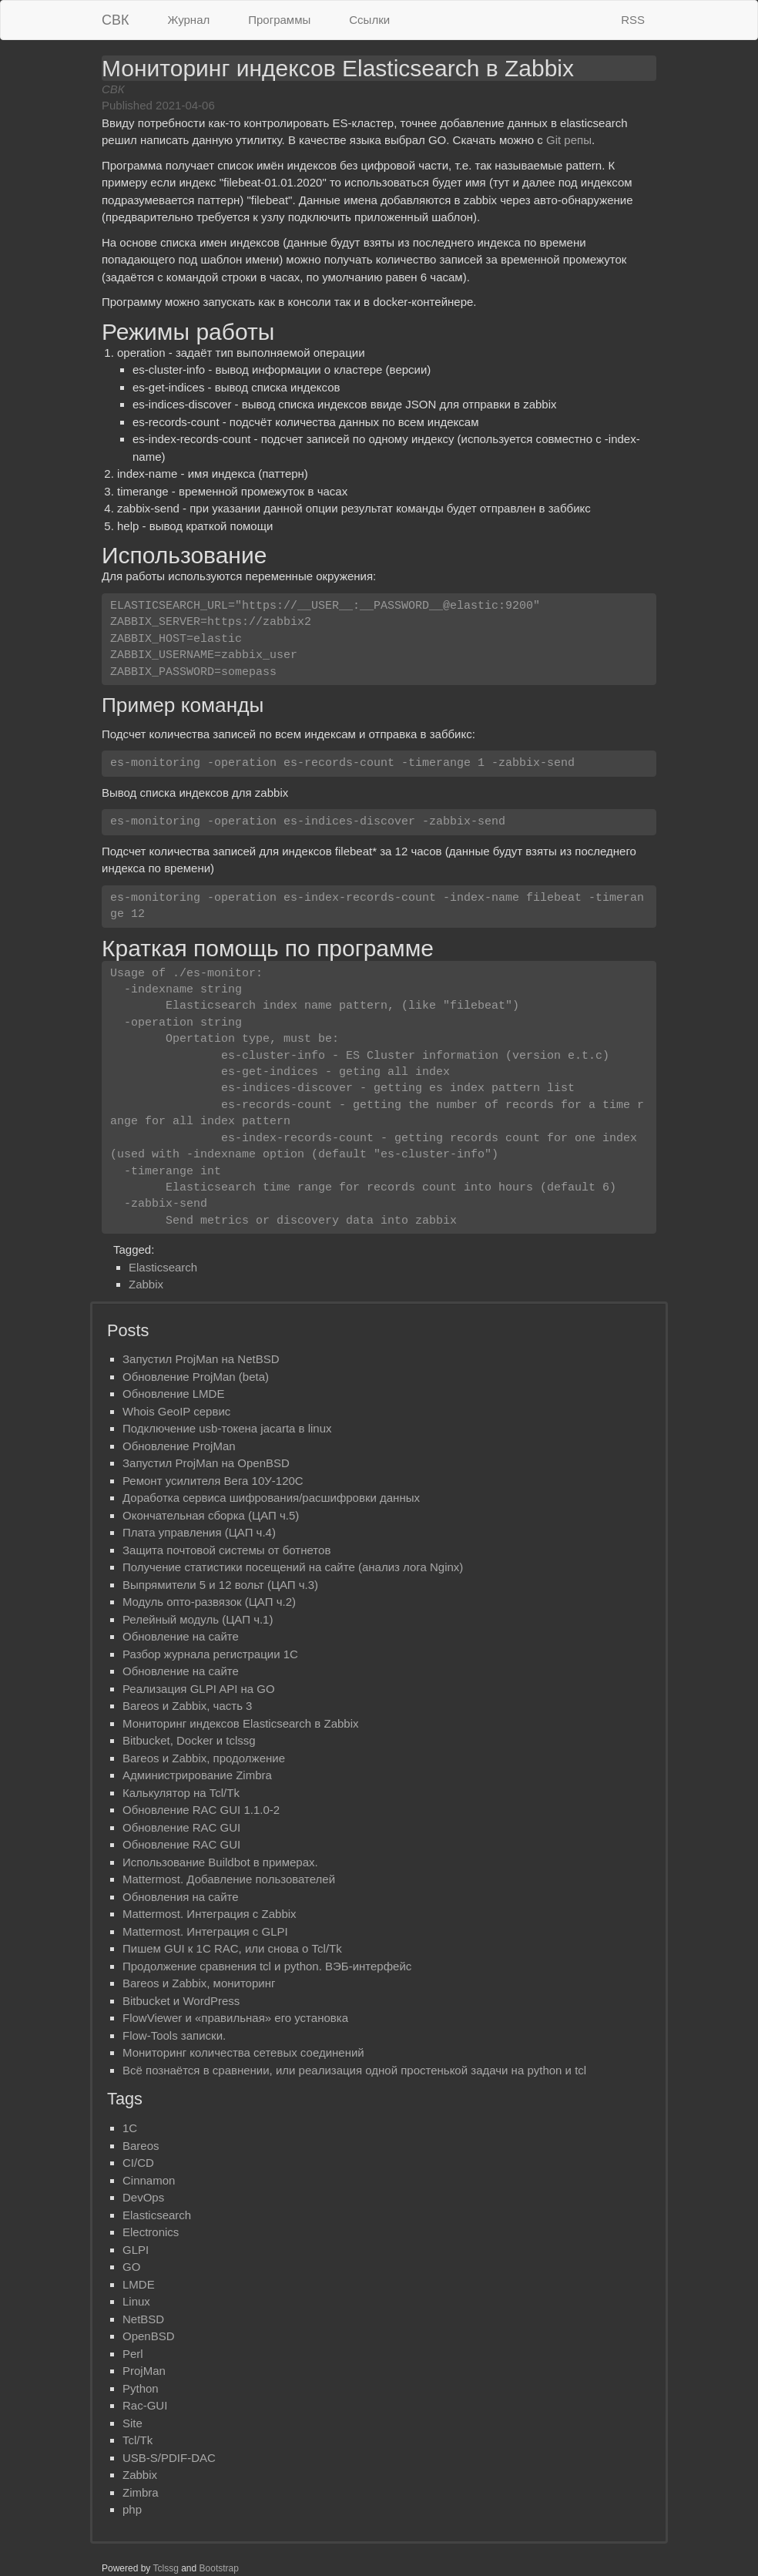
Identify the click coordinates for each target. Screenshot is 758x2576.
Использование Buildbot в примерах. (220, 1862)
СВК (115, 20)
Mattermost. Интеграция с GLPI (205, 1931)
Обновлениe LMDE (173, 1393)
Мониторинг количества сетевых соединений (243, 2052)
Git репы (569, 139)
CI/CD (138, 2162)
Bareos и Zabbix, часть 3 (187, 1705)
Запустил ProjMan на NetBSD (201, 1358)
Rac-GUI (144, 2405)
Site (132, 2423)
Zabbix (146, 1284)
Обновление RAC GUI (181, 1827)
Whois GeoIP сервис (176, 1411)
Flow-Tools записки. (174, 2035)
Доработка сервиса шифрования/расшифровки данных (271, 1497)
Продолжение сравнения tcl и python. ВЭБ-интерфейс (266, 1966)
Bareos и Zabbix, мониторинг (198, 1983)
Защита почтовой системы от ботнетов (226, 1550)
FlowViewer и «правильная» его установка (235, 2017)
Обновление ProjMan (179, 1446)
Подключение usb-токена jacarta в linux (227, 1428)
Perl (132, 2353)
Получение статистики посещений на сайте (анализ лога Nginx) (292, 1566)
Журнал (189, 19)
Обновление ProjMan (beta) (195, 1376)
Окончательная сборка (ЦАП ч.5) (210, 1515)
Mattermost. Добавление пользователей (228, 1879)
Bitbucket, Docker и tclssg (189, 1740)
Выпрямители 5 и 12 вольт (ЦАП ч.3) (220, 1584)
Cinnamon (148, 2180)
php (132, 2509)
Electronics (150, 2231)
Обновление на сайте (180, 1636)
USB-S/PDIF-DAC (169, 2457)
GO (131, 2266)
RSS (633, 19)
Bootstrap (219, 2568)
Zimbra (140, 2492)
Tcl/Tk (137, 2440)
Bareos (140, 2145)
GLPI (135, 2249)
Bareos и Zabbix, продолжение (203, 1758)
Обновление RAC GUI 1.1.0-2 (201, 1809)
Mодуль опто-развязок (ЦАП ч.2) (209, 1601)
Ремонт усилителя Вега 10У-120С (213, 1480)
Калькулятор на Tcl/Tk (181, 1792)
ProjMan (144, 2370)
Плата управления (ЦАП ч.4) (199, 1532)
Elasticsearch (163, 1267)
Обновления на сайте (180, 1896)
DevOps (143, 2197)
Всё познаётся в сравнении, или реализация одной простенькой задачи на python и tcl (354, 2070)
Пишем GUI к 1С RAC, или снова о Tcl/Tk (232, 1948)
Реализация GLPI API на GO (198, 1688)
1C (129, 2127)
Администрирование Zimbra (197, 1775)
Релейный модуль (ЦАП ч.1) (197, 1619)
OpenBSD (148, 2336)
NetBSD (143, 2319)
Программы (279, 19)
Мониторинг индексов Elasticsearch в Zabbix (240, 1723)
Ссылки (369, 19)
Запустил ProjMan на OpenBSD (206, 1462)
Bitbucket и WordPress (181, 2000)
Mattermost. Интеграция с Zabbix (209, 1913)
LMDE (138, 2284)
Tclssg (166, 2568)
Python (140, 2388)
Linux (136, 2301)
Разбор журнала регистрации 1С (210, 1654)
